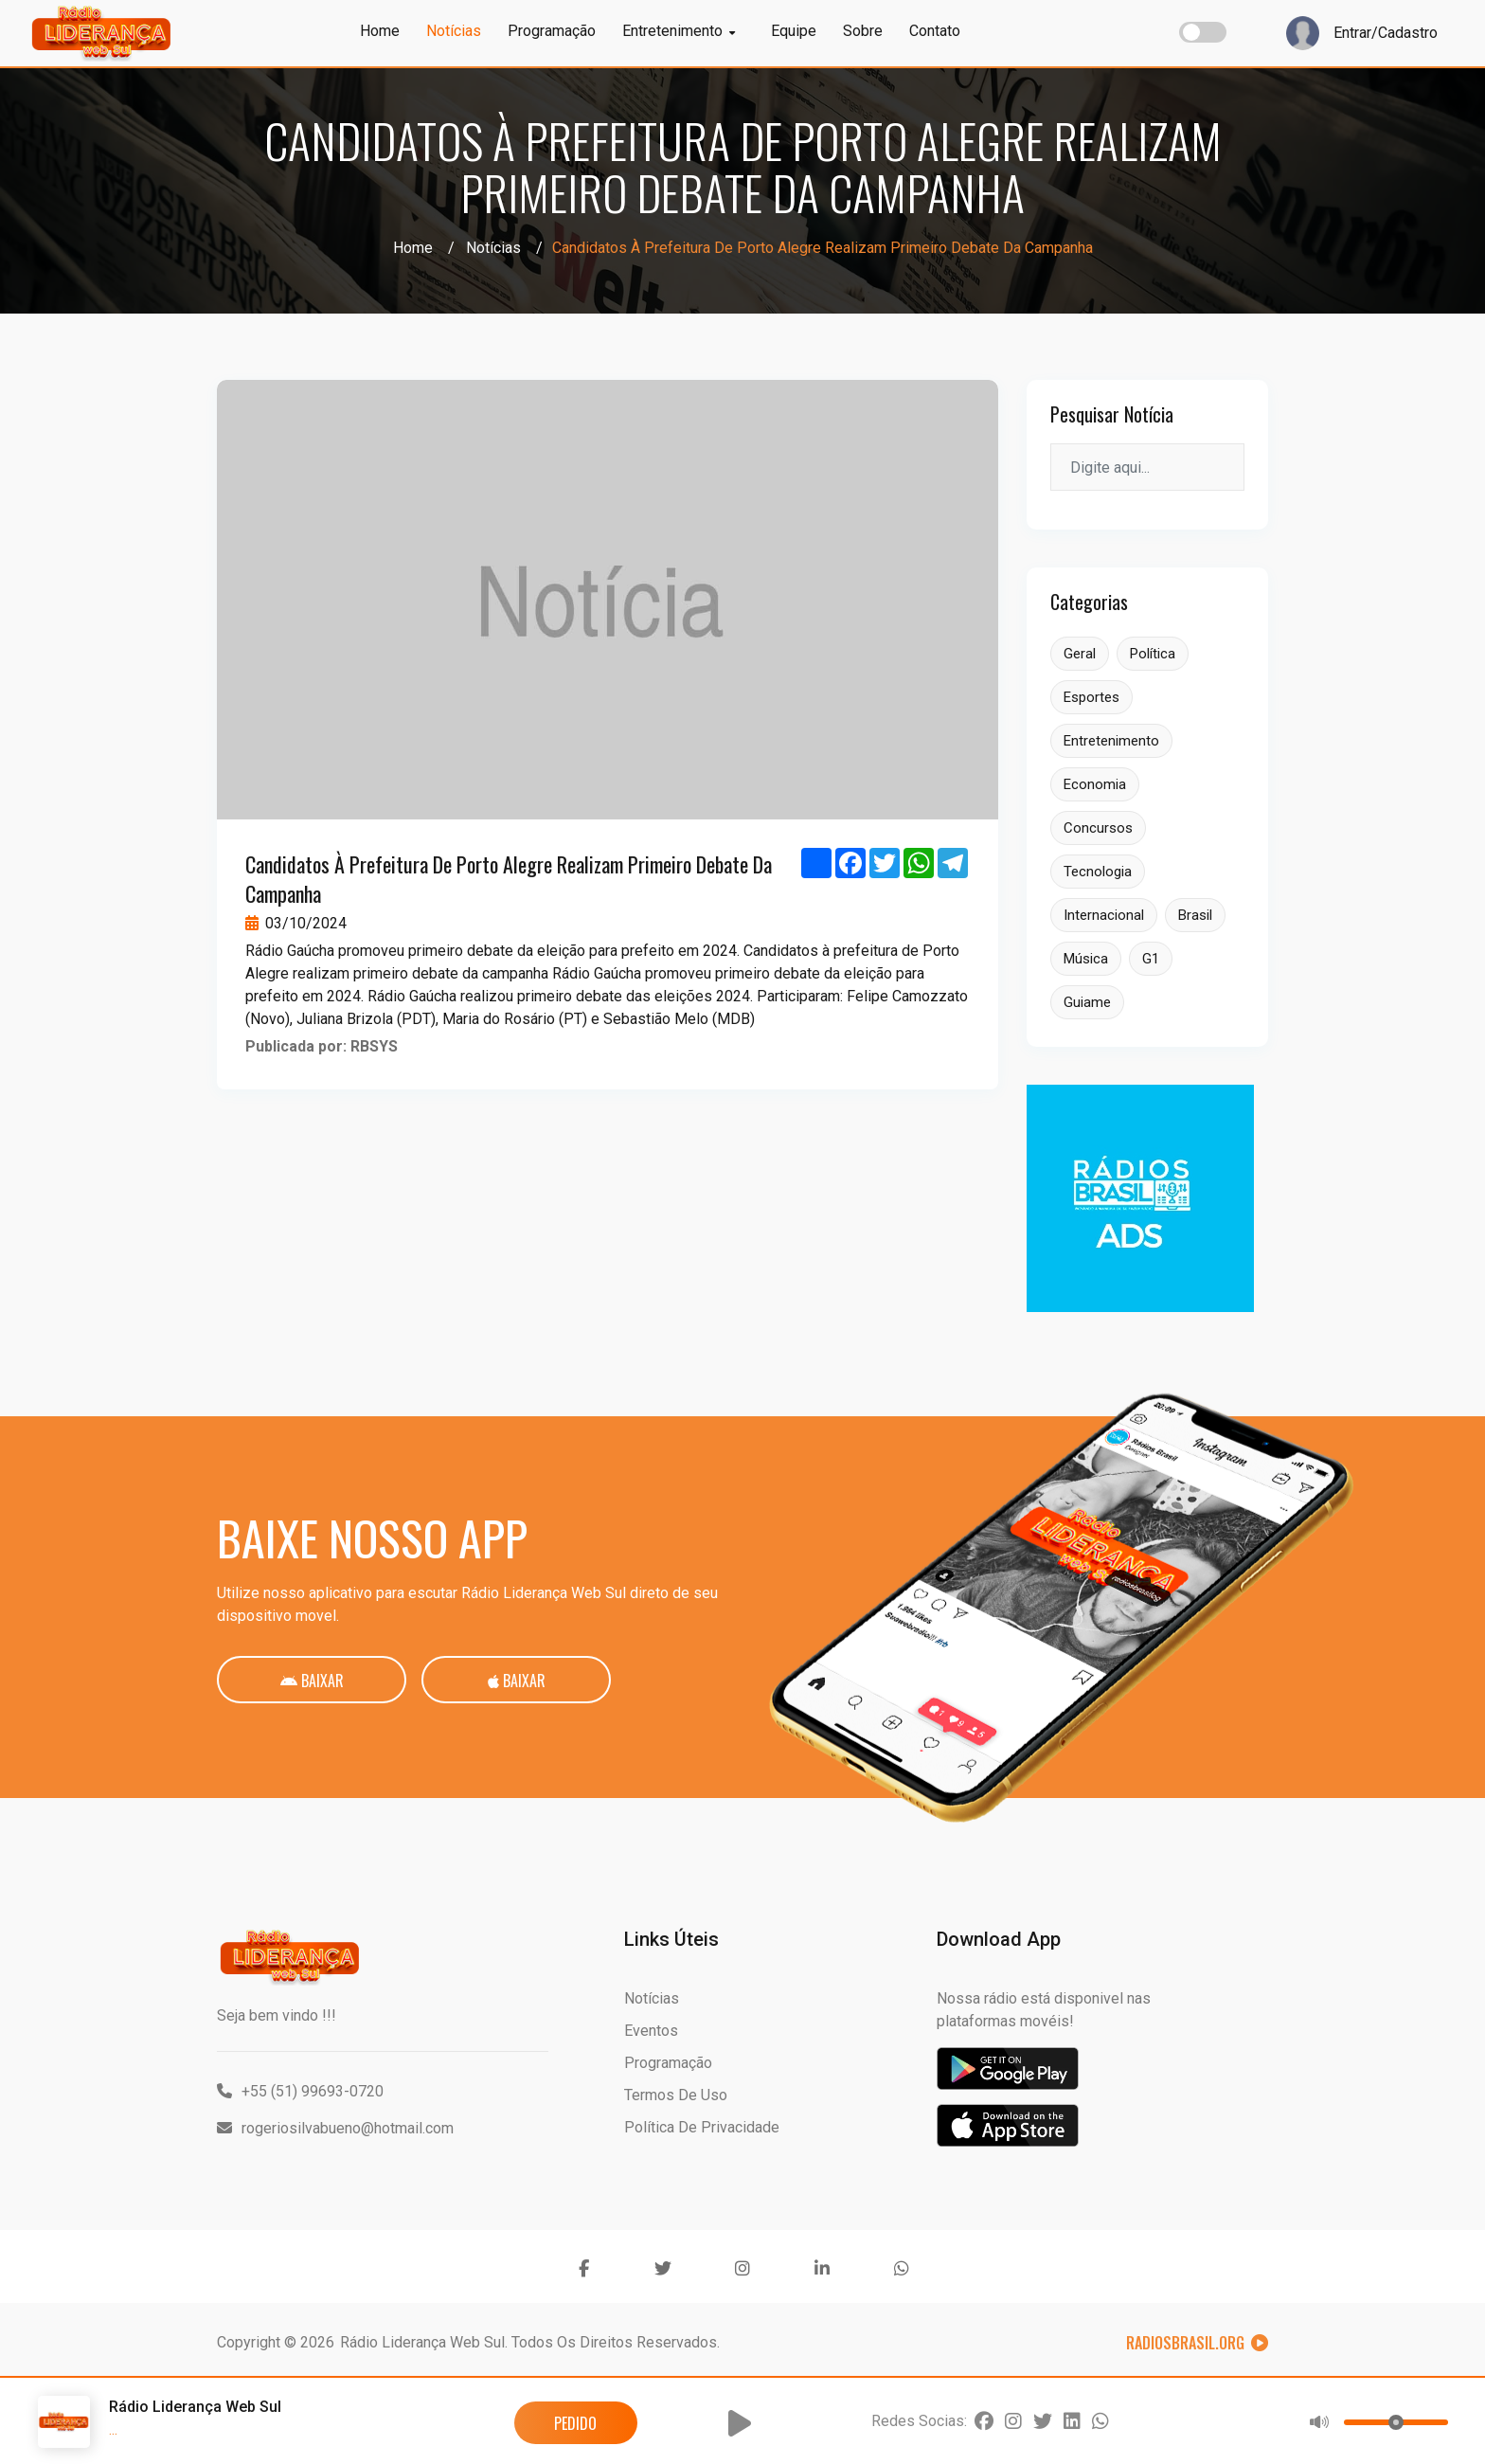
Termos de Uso (675, 2095)
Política (1152, 653)
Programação (552, 31)
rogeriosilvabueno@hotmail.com (335, 2128)
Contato (934, 31)
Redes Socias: (919, 2421)
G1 (1150, 958)
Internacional (1104, 915)
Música (1086, 958)
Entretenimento (678, 31)
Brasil (1195, 915)
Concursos (1098, 827)
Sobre (863, 31)
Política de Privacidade (701, 2127)
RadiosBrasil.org (1197, 2342)
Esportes (1091, 697)
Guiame (1087, 1002)
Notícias (453, 31)
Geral (1080, 653)
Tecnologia (1098, 871)
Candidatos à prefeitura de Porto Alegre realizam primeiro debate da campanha (508, 878)
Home (380, 31)
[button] (739, 2423)
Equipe (793, 31)
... (113, 2429)
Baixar (312, 1680)
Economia (1095, 784)
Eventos (651, 2031)
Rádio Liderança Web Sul (422, 2342)
